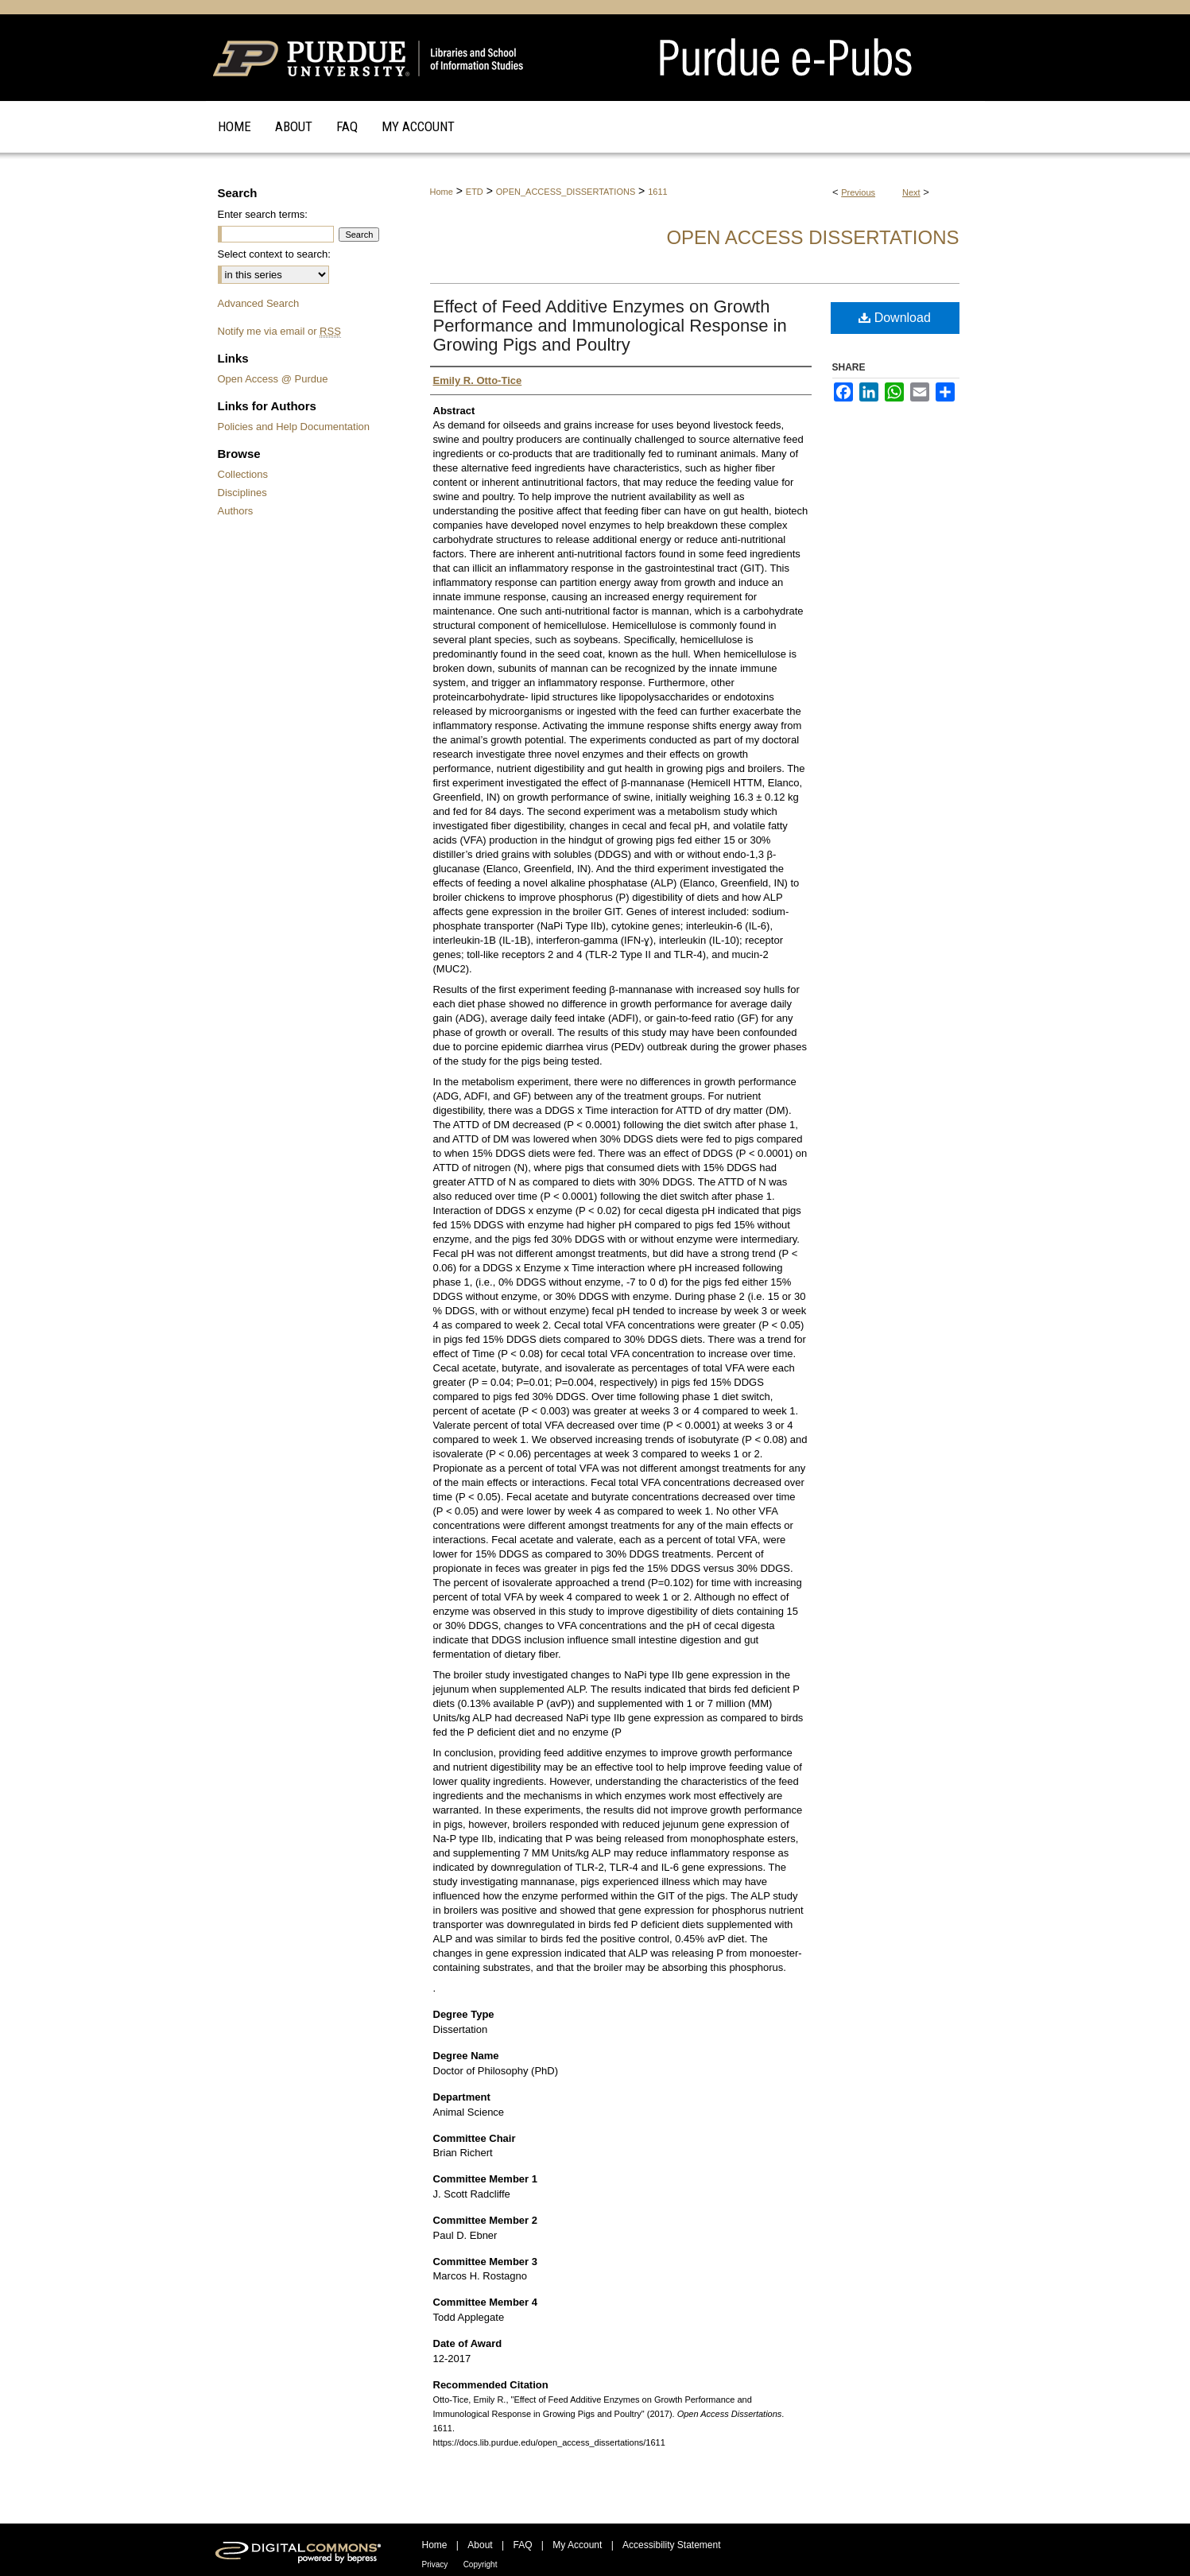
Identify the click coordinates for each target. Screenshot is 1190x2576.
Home (441, 191)
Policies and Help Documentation (294, 427)
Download (895, 317)
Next (911, 192)
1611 (657, 191)
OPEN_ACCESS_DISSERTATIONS (565, 191)
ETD (474, 191)
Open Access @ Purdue (273, 379)
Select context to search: (274, 254)
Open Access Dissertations (812, 237)
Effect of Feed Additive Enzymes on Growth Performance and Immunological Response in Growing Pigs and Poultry (610, 326)
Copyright (480, 2564)
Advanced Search (259, 303)
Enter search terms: (263, 214)
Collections (243, 474)
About (479, 2545)
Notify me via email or (279, 331)
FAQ (522, 2545)
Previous (858, 192)
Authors (236, 511)
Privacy (435, 2564)
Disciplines (242, 493)
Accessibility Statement (671, 2545)
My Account (577, 2545)
